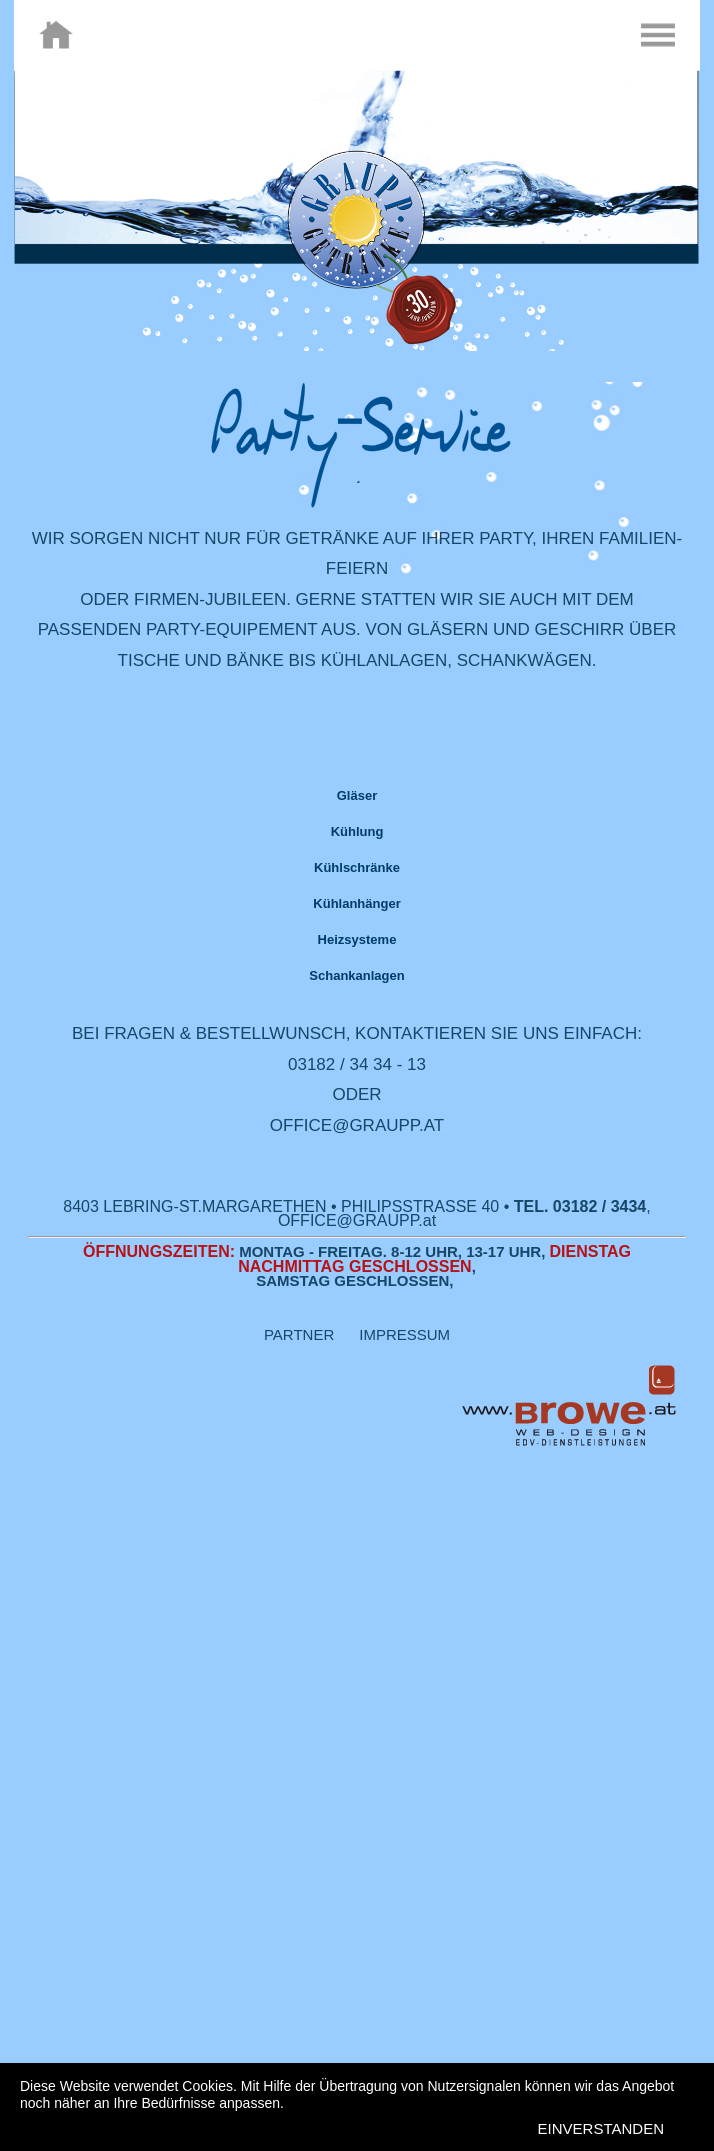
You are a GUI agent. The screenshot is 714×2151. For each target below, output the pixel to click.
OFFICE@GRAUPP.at (357, 1220)
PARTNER (311, 1334)
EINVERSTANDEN (601, 2128)
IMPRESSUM (404, 1334)
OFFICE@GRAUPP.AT (357, 1125)
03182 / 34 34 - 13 (357, 1064)
